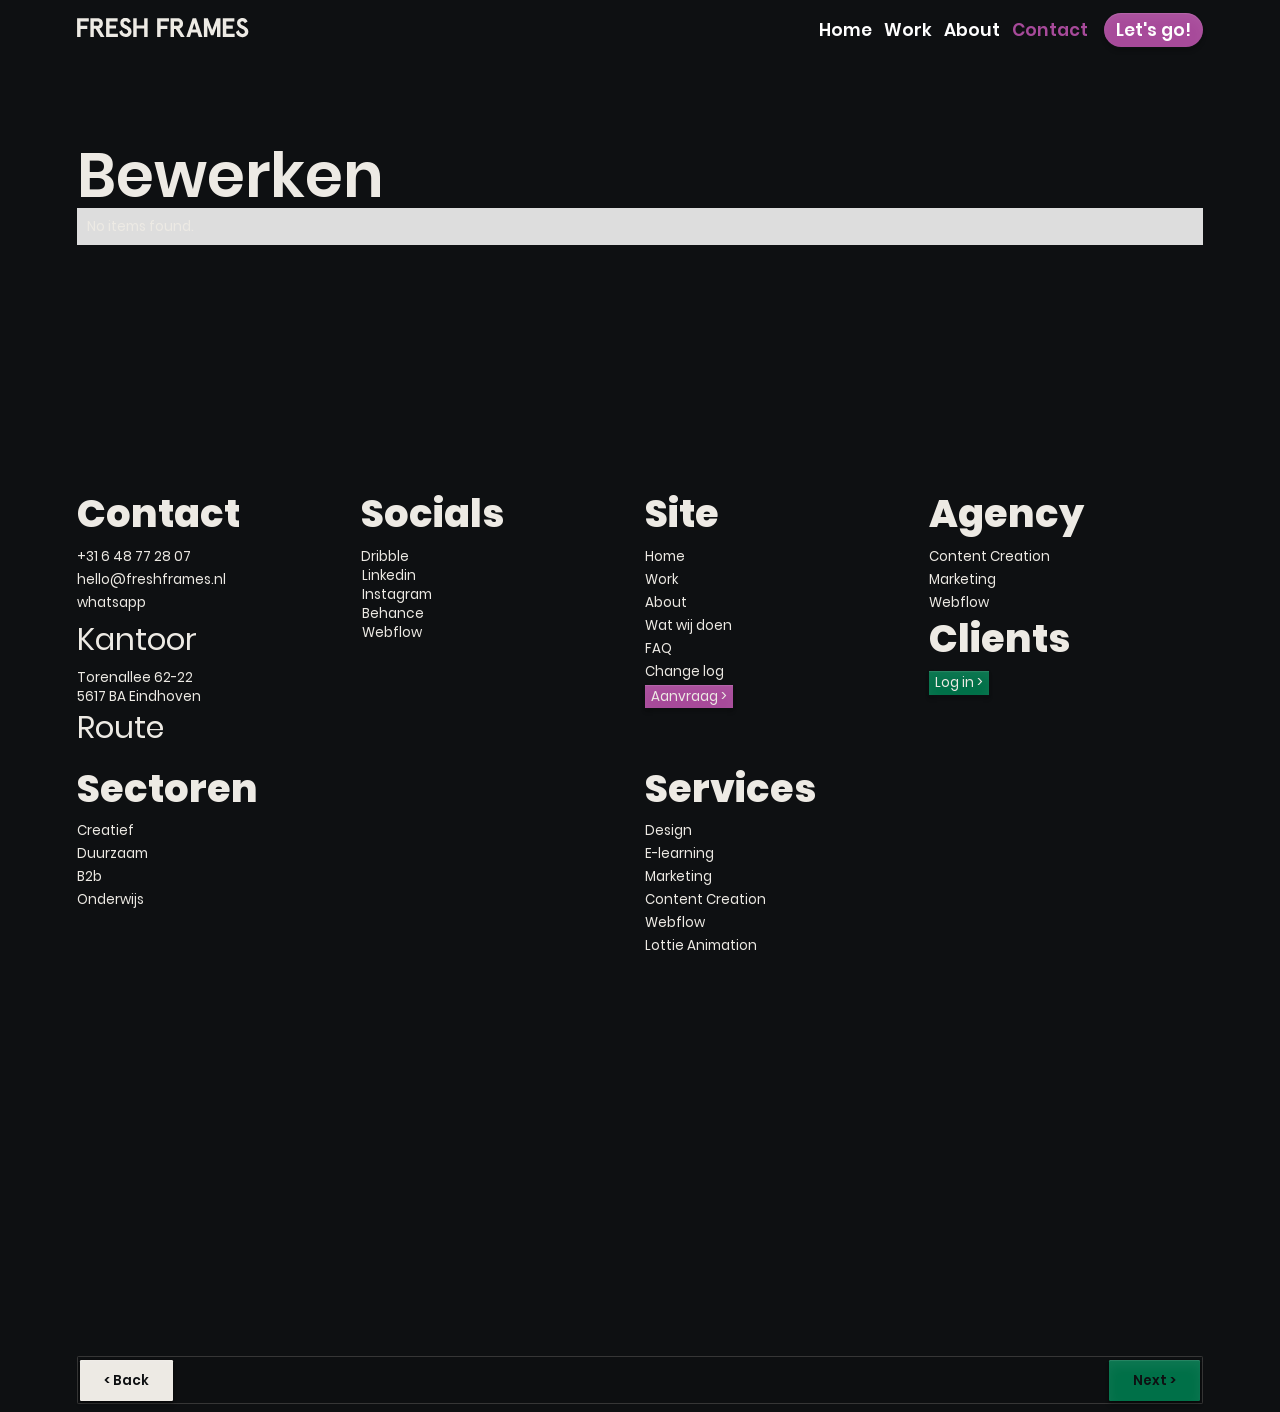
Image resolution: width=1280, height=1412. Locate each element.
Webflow (959, 602)
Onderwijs (110, 899)
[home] (164, 28)
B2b (89, 876)
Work (908, 30)
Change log (684, 671)
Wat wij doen (688, 625)
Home (845, 30)
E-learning (679, 853)
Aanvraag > (689, 696)
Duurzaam (112, 853)
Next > (1154, 1380)
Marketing (962, 579)
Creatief (105, 830)
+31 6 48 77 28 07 (134, 556)
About (972, 30)
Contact (1050, 30)
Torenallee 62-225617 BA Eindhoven (139, 687)
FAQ (658, 648)
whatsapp (111, 602)
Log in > (959, 682)
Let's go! (1153, 30)
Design (668, 830)
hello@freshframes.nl (151, 579)
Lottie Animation (701, 945)
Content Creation (989, 556)
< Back (126, 1380)
